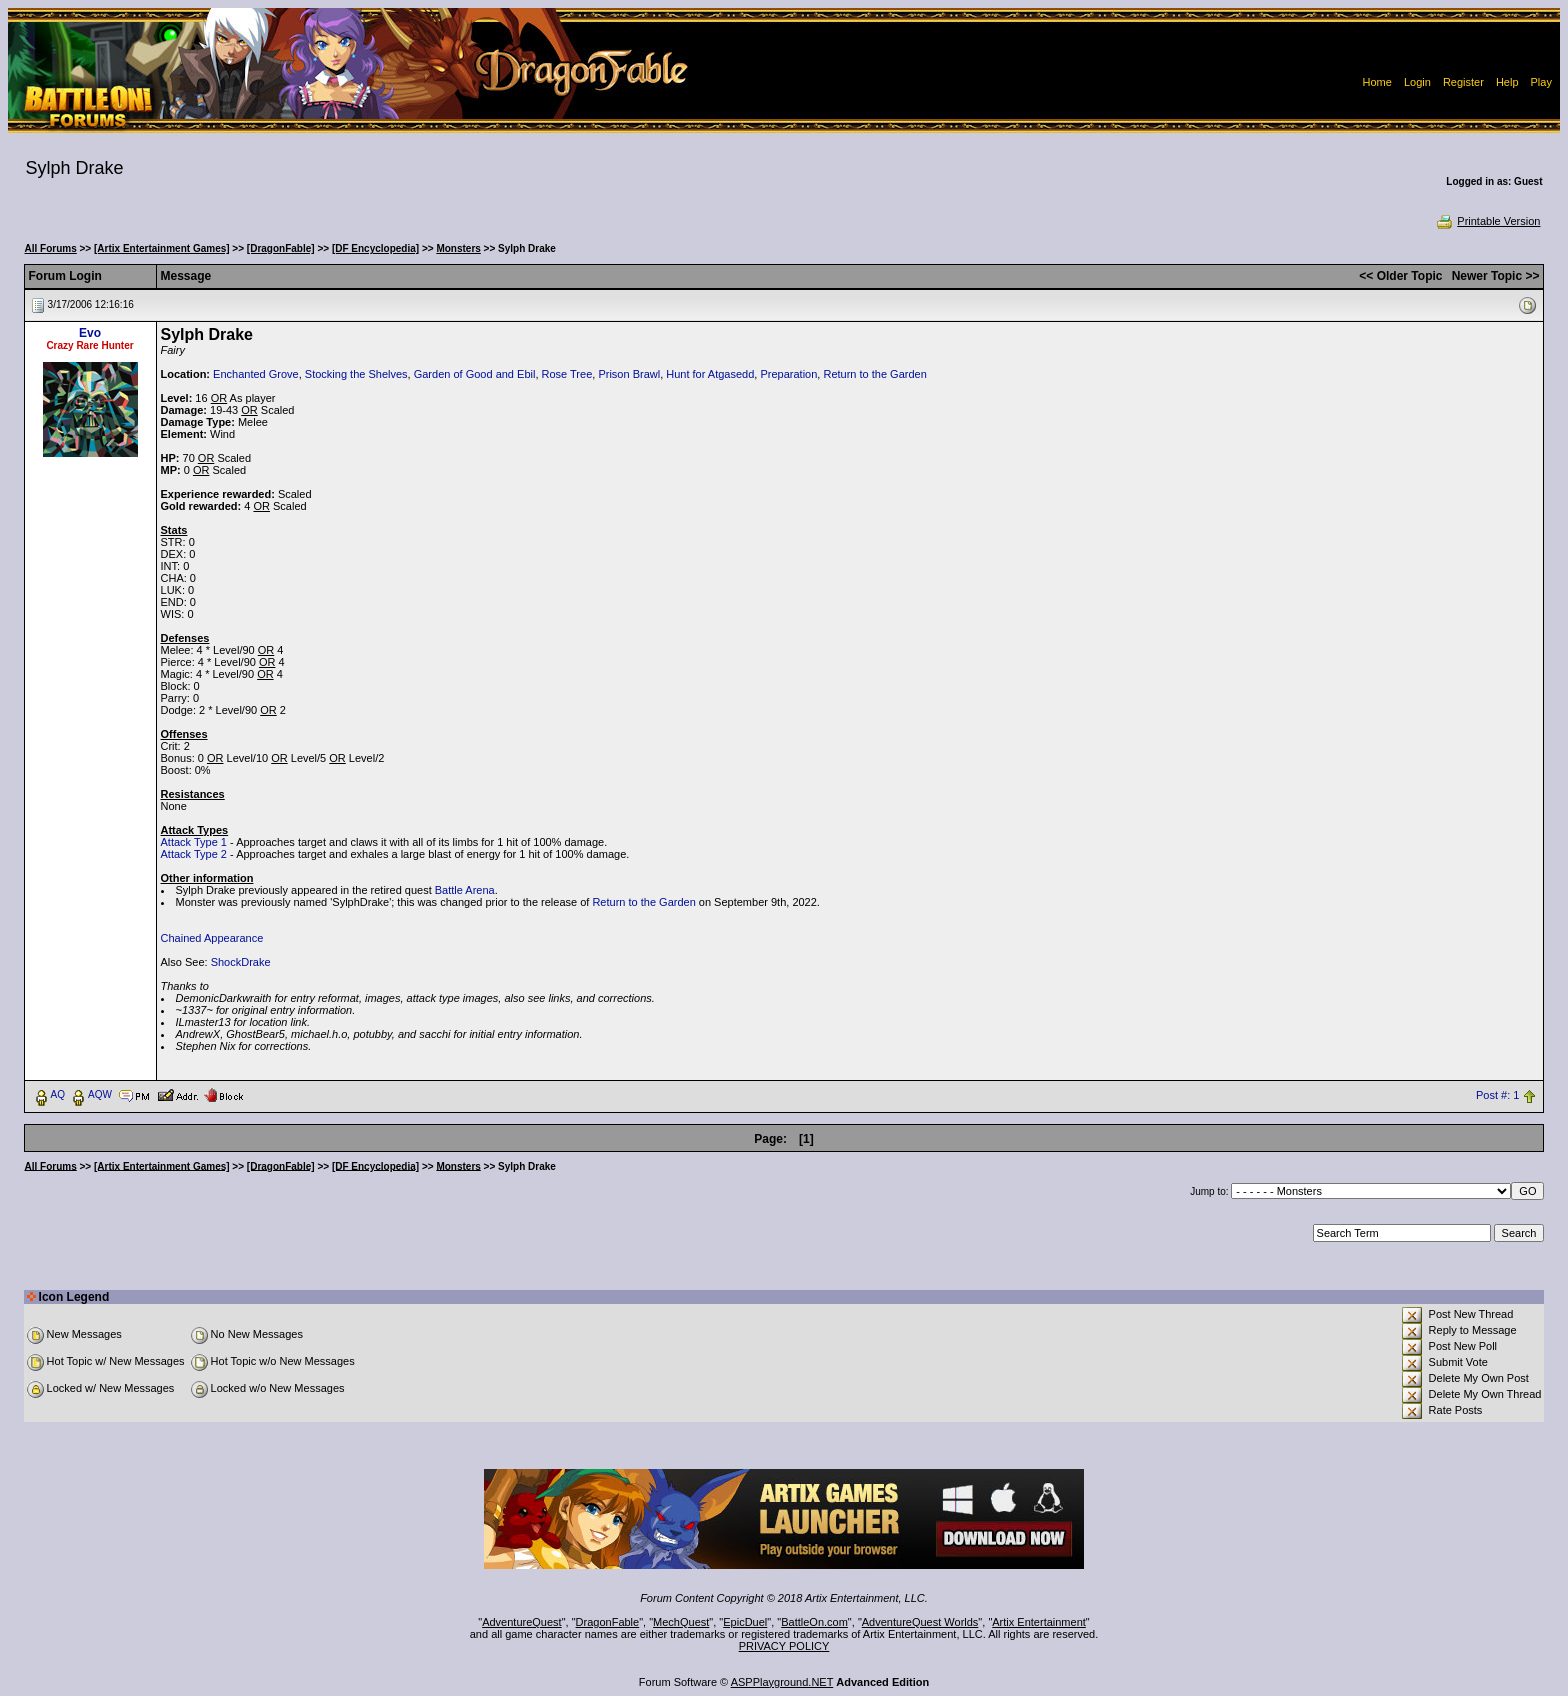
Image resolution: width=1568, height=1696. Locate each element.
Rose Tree (567, 374)
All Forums (51, 248)
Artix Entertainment (1039, 1622)
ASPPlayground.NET (782, 1682)
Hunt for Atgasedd (710, 374)
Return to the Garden (874, 374)
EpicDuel (745, 1622)
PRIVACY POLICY (784, 1646)
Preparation (788, 374)
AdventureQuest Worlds (920, 1622)
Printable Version (1487, 221)
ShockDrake (241, 962)
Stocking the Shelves (356, 374)
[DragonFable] (281, 248)
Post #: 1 (1497, 1095)
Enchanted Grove (256, 374)
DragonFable (608, 1622)
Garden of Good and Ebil (475, 374)
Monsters (458, 248)
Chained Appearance (212, 938)
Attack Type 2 (194, 854)
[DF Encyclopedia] (375, 248)
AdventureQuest (522, 1622)
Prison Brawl (629, 374)
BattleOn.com (814, 1622)
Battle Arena (465, 890)
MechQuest (681, 1622)
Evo (90, 333)
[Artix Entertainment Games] (162, 248)
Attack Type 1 (194, 842)
